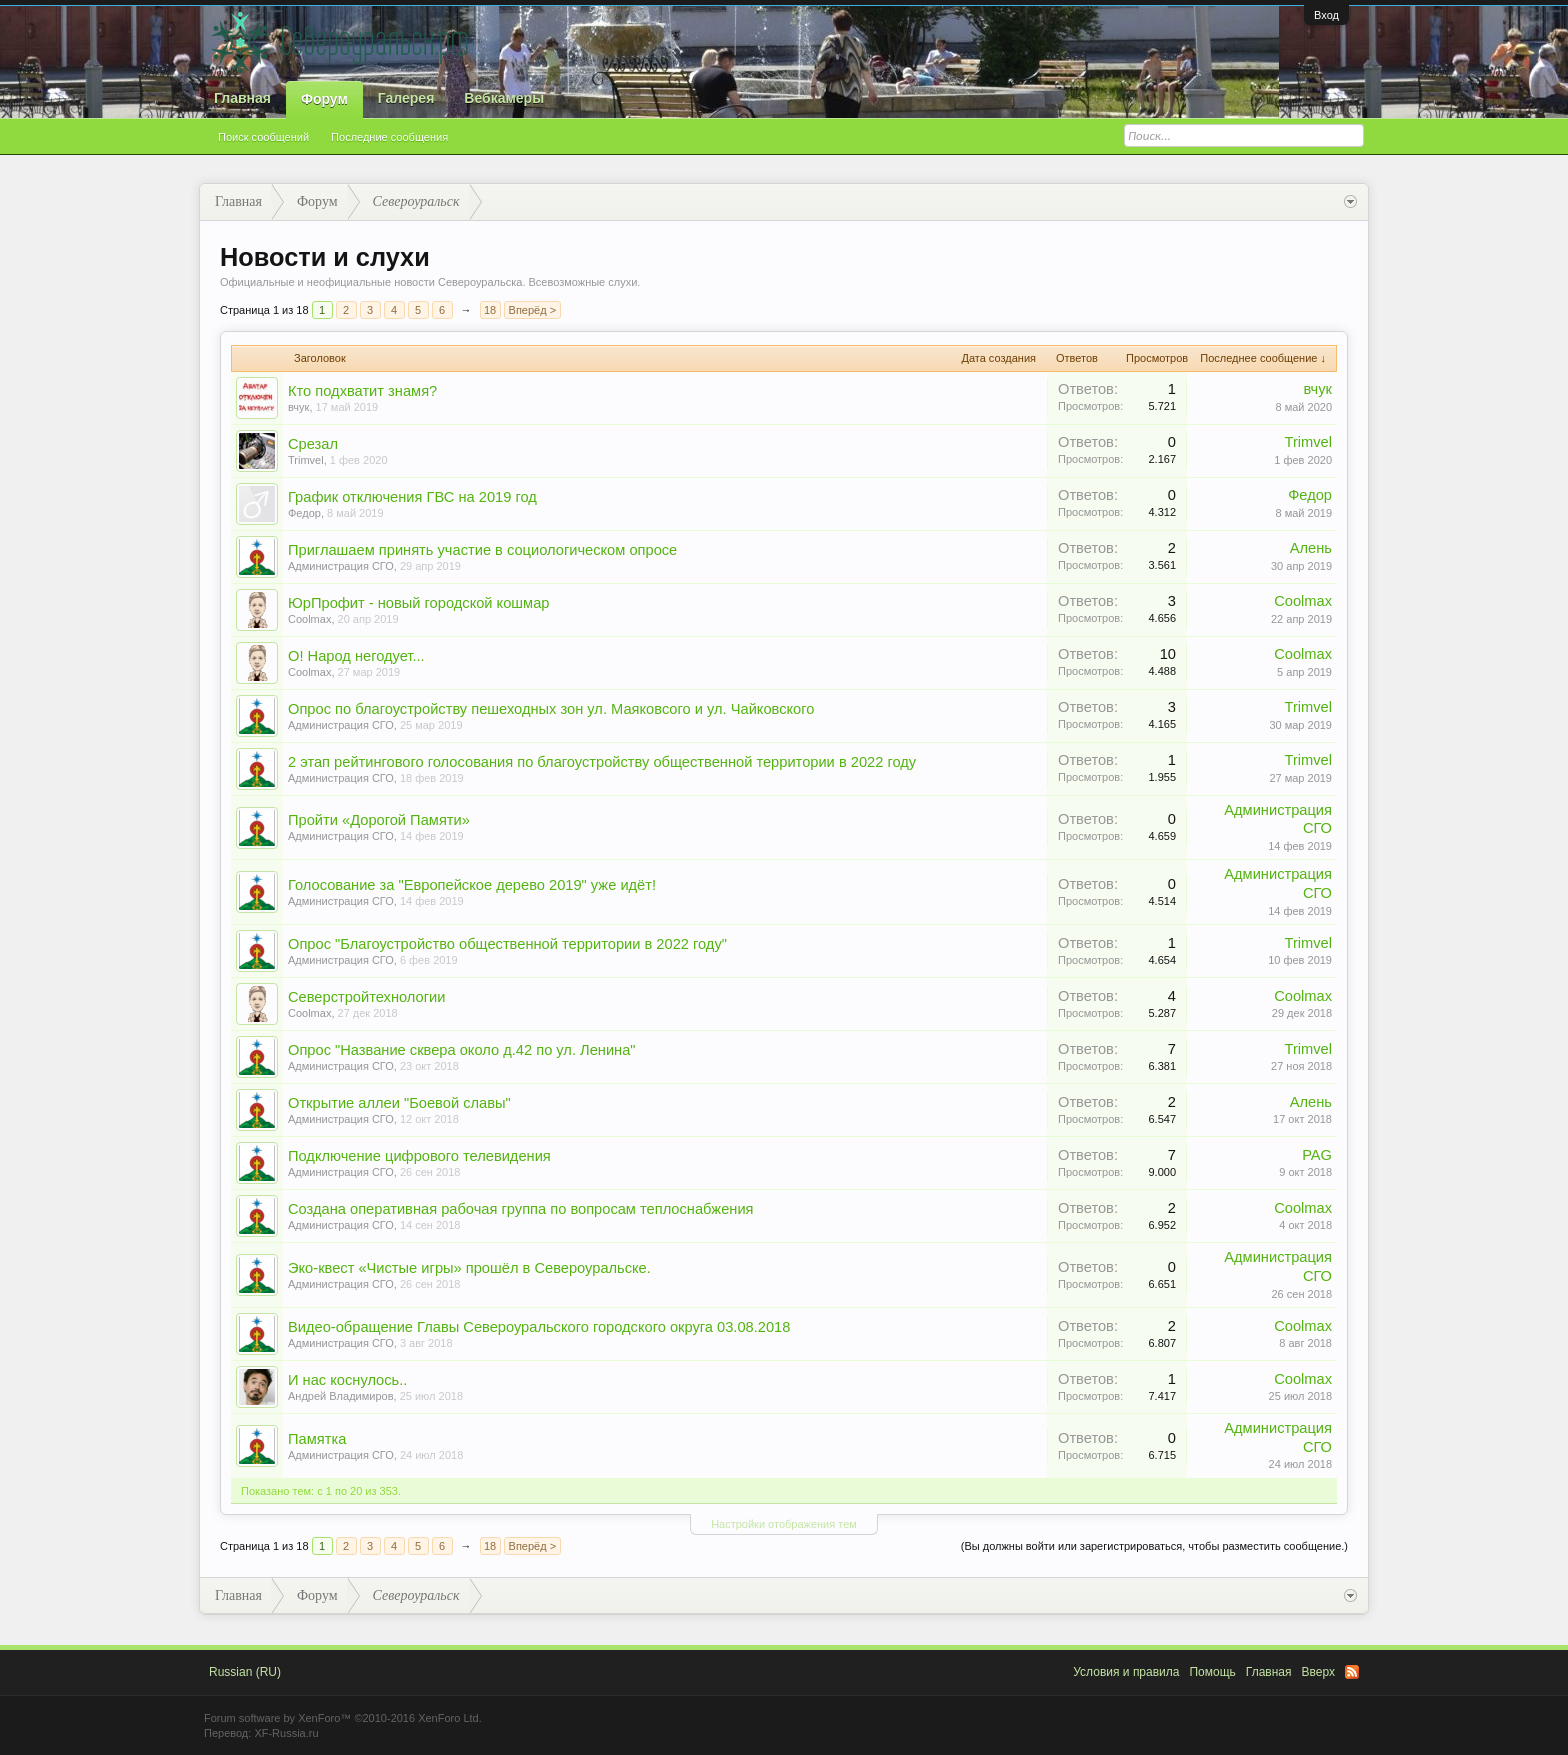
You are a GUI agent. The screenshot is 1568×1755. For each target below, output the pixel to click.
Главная (242, 98)
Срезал (313, 444)
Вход (1326, 15)
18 (490, 310)
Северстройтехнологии (366, 997)
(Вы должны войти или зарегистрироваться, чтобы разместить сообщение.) (1154, 1546)
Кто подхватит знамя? (362, 391)
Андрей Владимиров (341, 1396)
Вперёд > (533, 310)
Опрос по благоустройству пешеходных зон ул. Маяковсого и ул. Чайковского (551, 709)
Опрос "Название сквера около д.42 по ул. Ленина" (462, 1050)
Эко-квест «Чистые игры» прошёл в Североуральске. (469, 1268)
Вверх (1318, 1672)
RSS (1352, 1672)
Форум (324, 99)
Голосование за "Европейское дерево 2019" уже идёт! (472, 885)
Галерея (406, 98)
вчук (298, 407)
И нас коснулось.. (347, 1380)
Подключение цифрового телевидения (419, 1156)
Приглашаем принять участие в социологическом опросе (482, 550)
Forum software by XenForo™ (343, 1718)
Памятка (317, 1439)
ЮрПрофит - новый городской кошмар (419, 603)
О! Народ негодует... (356, 656)
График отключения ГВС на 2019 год (412, 497)
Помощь (1212, 1672)
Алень (1311, 548)
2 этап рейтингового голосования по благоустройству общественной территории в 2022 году (602, 762)
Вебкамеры (504, 98)
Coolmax (309, 619)
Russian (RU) (245, 1672)
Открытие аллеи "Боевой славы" (399, 1103)
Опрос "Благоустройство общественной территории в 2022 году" (507, 944)
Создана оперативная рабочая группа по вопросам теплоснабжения (521, 1209)
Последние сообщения (389, 137)
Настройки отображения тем (784, 1524)
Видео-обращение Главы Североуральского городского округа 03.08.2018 (539, 1327)
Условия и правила (1126, 1672)
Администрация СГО (341, 566)
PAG (1317, 1155)
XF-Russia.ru (286, 1733)
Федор (304, 513)
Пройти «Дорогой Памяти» (379, 820)
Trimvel (306, 460)
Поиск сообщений (263, 137)
